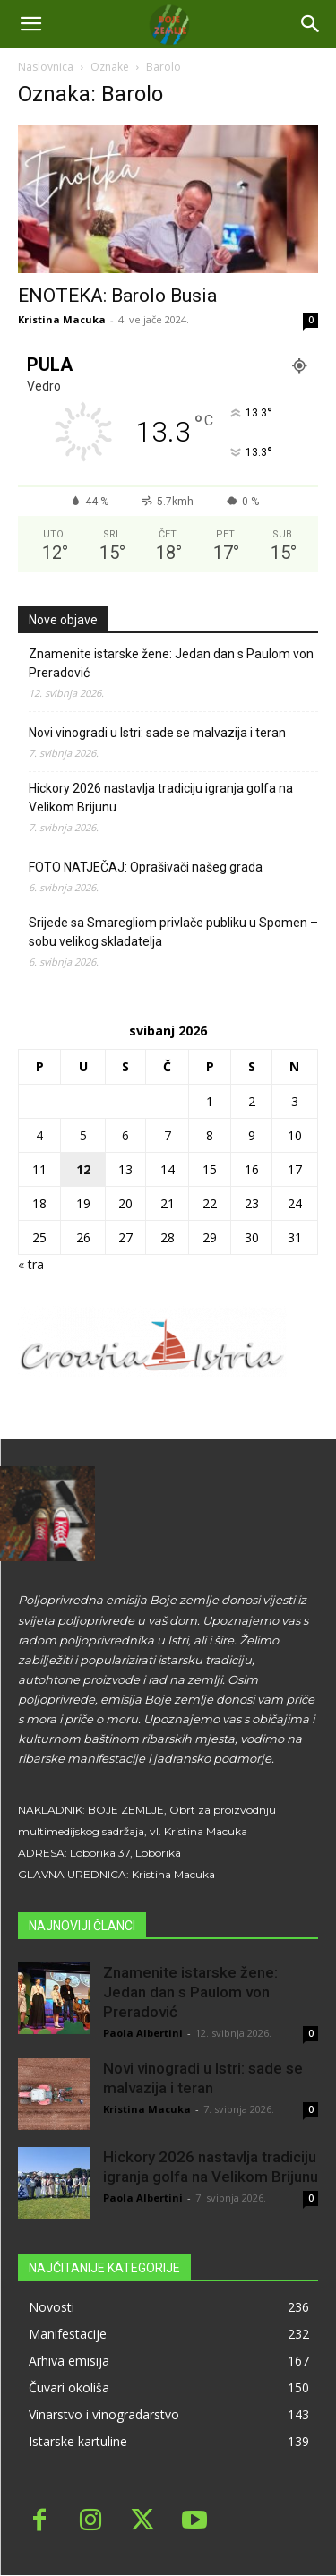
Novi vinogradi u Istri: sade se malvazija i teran (157, 733)
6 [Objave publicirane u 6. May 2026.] (125, 1135)
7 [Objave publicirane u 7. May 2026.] (167, 1135)
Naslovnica (45, 66)
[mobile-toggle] (30, 24)
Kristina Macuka (62, 319)
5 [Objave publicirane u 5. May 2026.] (83, 1135)
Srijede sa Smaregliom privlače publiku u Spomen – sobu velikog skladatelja (173, 932)
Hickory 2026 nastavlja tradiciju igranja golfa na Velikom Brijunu (161, 797)
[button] (311, 24)
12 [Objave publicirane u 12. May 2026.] (83, 1169)
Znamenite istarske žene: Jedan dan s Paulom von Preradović (171, 663)
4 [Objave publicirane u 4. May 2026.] (39, 1135)
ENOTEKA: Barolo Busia (117, 295)
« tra (31, 1264)
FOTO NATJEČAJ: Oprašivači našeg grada (146, 867)
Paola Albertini (143, 2032)
